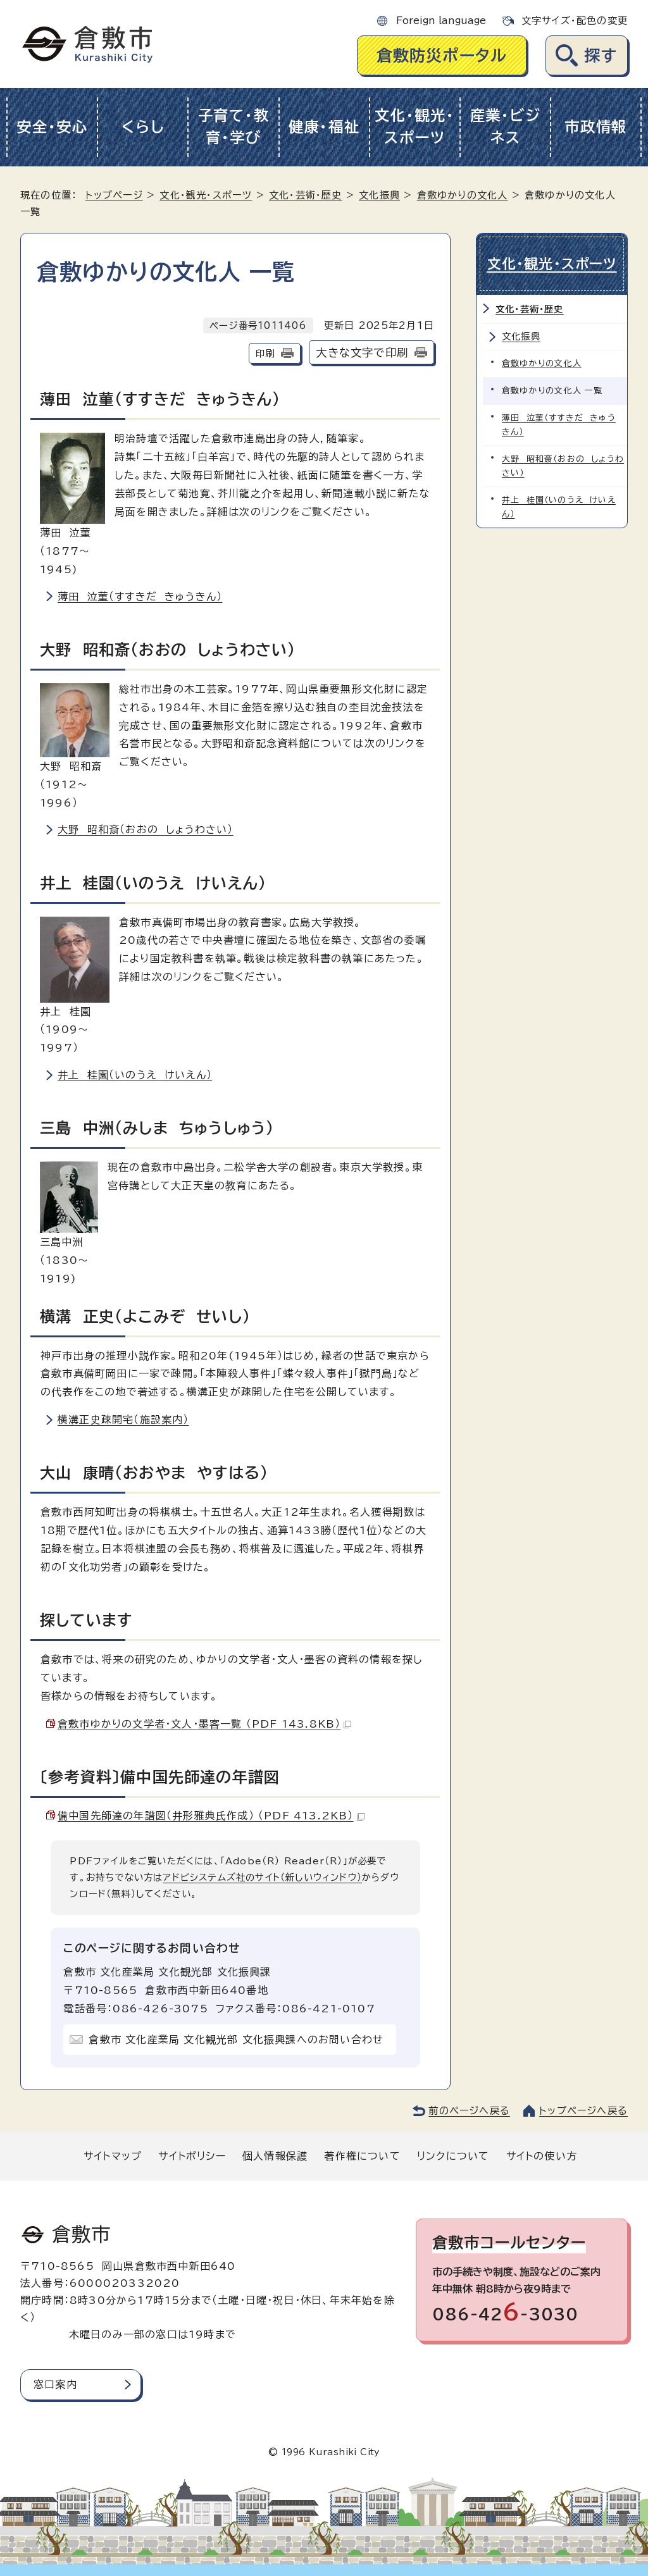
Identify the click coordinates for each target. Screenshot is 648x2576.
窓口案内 (55, 2384)
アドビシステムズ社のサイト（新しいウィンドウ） (262, 1877)
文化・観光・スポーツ (414, 126)
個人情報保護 (275, 2156)
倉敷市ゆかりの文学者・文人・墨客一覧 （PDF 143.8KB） (204, 1724)
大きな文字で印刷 (362, 352)
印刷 (265, 353)
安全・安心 (52, 127)
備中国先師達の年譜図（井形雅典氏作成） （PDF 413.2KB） (211, 1816)
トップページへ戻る (583, 2110)
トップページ (114, 195)
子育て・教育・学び (234, 126)
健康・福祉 (324, 127)
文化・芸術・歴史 (305, 195)
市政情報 (595, 127)
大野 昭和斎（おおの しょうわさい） (146, 829)
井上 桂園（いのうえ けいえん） (135, 1075)
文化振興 (379, 195)
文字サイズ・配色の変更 (574, 20)
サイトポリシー (191, 2156)
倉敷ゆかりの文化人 (462, 195)
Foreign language (441, 20)
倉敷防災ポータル (442, 55)
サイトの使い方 (541, 2156)
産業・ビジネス (505, 126)
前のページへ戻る (469, 2110)
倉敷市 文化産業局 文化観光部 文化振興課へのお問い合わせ (236, 2039)
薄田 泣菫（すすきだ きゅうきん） (140, 596)
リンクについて (453, 2156)
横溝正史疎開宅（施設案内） (123, 1420)
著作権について (362, 2156)
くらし (143, 127)
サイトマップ (113, 2156)
